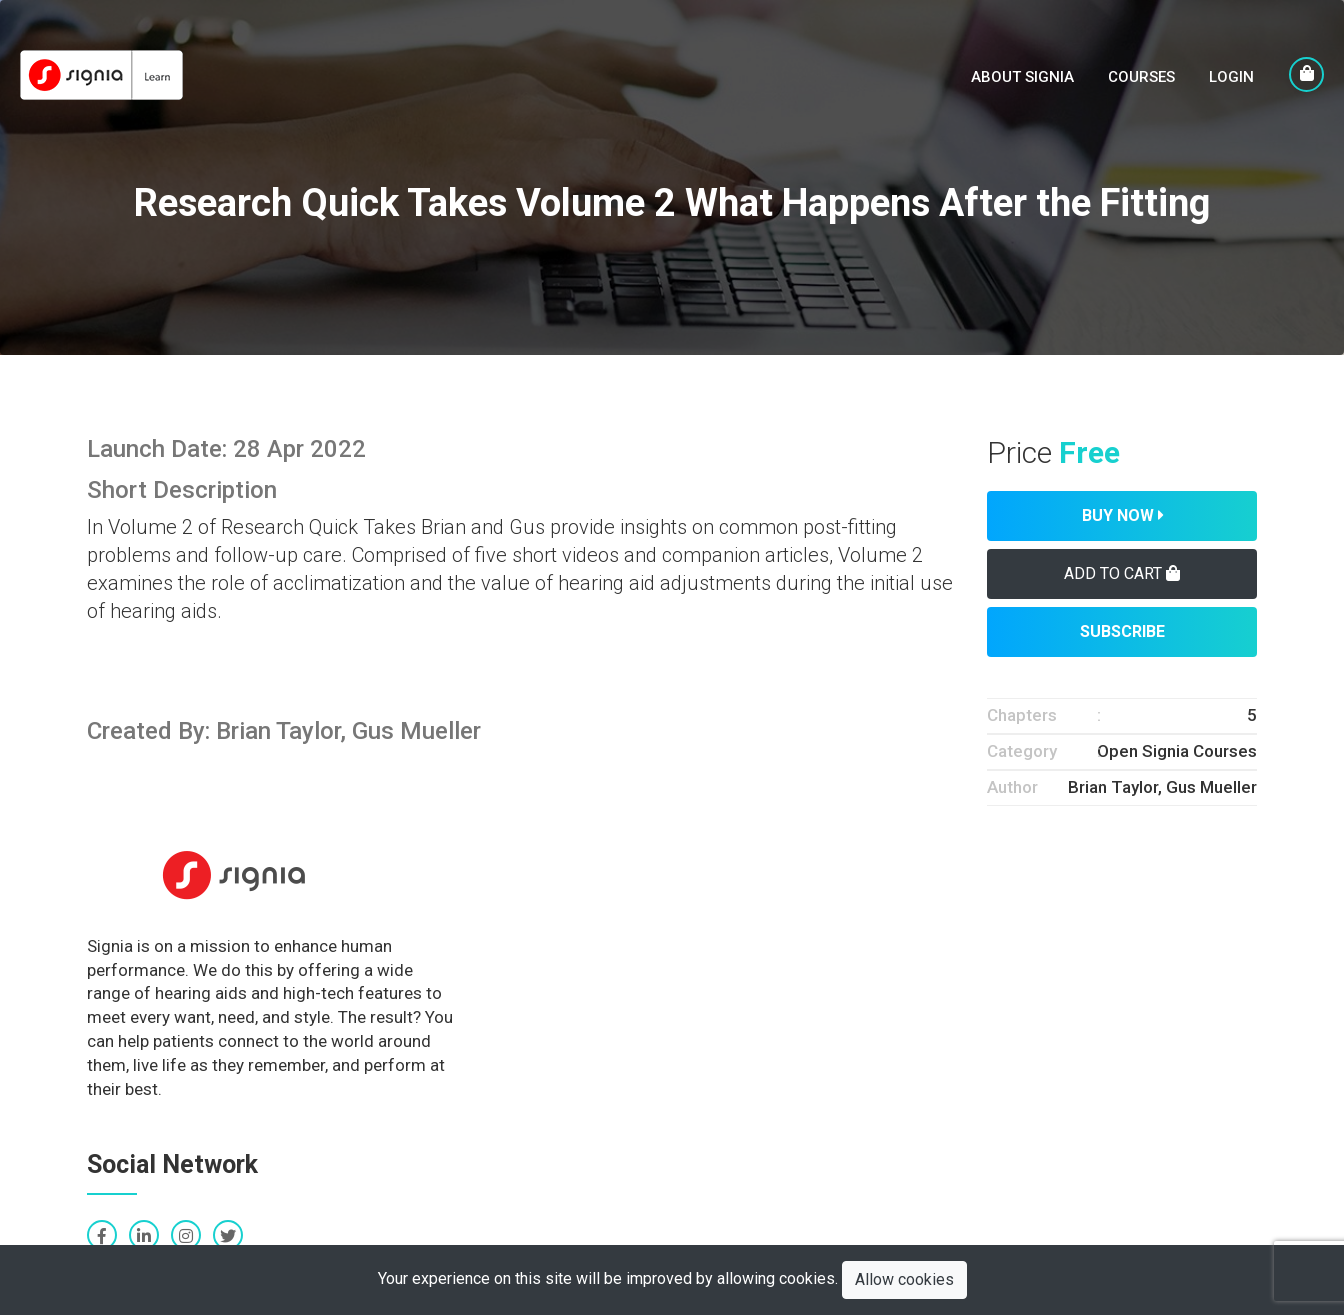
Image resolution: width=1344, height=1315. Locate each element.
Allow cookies (904, 1279)
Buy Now (1122, 515)
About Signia (1022, 77)
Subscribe (1122, 631)
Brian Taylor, (1117, 787)
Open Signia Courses (1177, 751)
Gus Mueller (1211, 787)
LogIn (1231, 77)
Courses (1141, 77)
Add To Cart (1122, 573)
